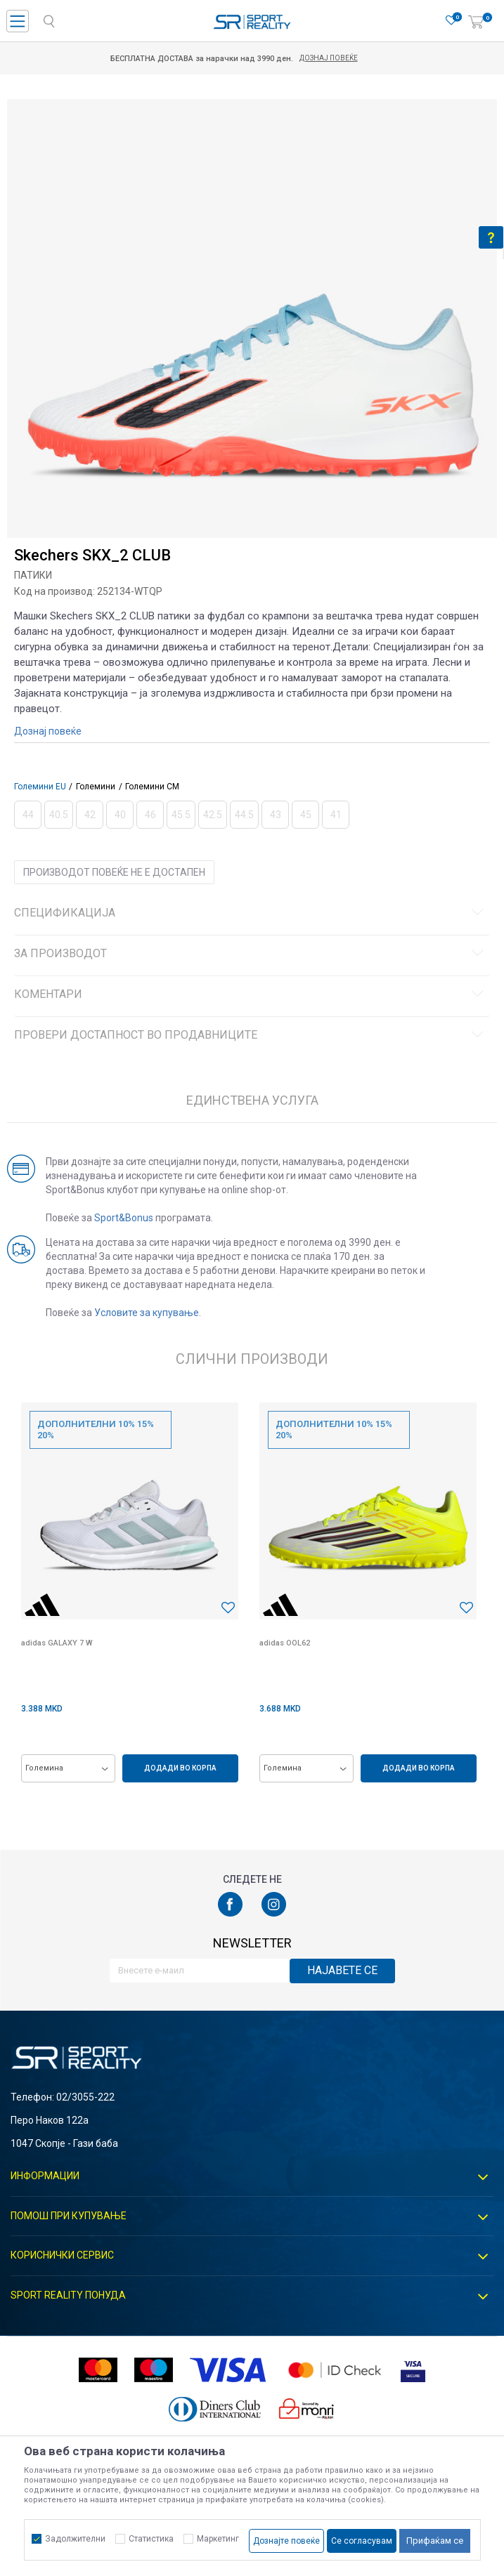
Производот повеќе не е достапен (114, 872)
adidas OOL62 (284, 1643)
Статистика (151, 2539)
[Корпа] (476, 22)
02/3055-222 (85, 2097)
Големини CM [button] (152, 786)
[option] (252, 344)
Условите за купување (146, 1312)
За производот (251, 953)
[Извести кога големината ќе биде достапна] (27, 815)
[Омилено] (451, 21)
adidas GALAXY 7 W (57, 1643)
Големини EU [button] (40, 786)
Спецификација (251, 913)
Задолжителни (75, 2539)
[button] (228, 1608)
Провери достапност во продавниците (251, 1035)
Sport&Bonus (123, 1217)
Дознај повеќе (347, 58)
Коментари (251, 994)
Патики (33, 575)
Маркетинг (218, 2539)
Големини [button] (95, 786)
